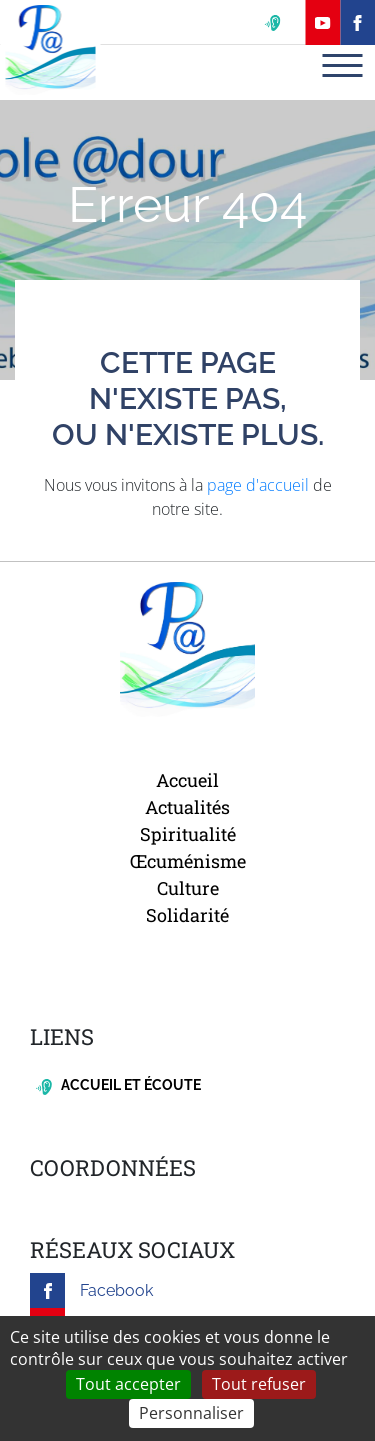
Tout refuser (259, 1384)
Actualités (187, 807)
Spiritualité (188, 834)
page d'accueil (258, 485)
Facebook (91, 1290)
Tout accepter (128, 1384)
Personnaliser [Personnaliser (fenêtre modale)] (191, 1413)
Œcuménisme (188, 861)
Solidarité (187, 915)
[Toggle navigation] (342, 65)
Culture (188, 888)
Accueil (187, 780)
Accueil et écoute (118, 1085)
